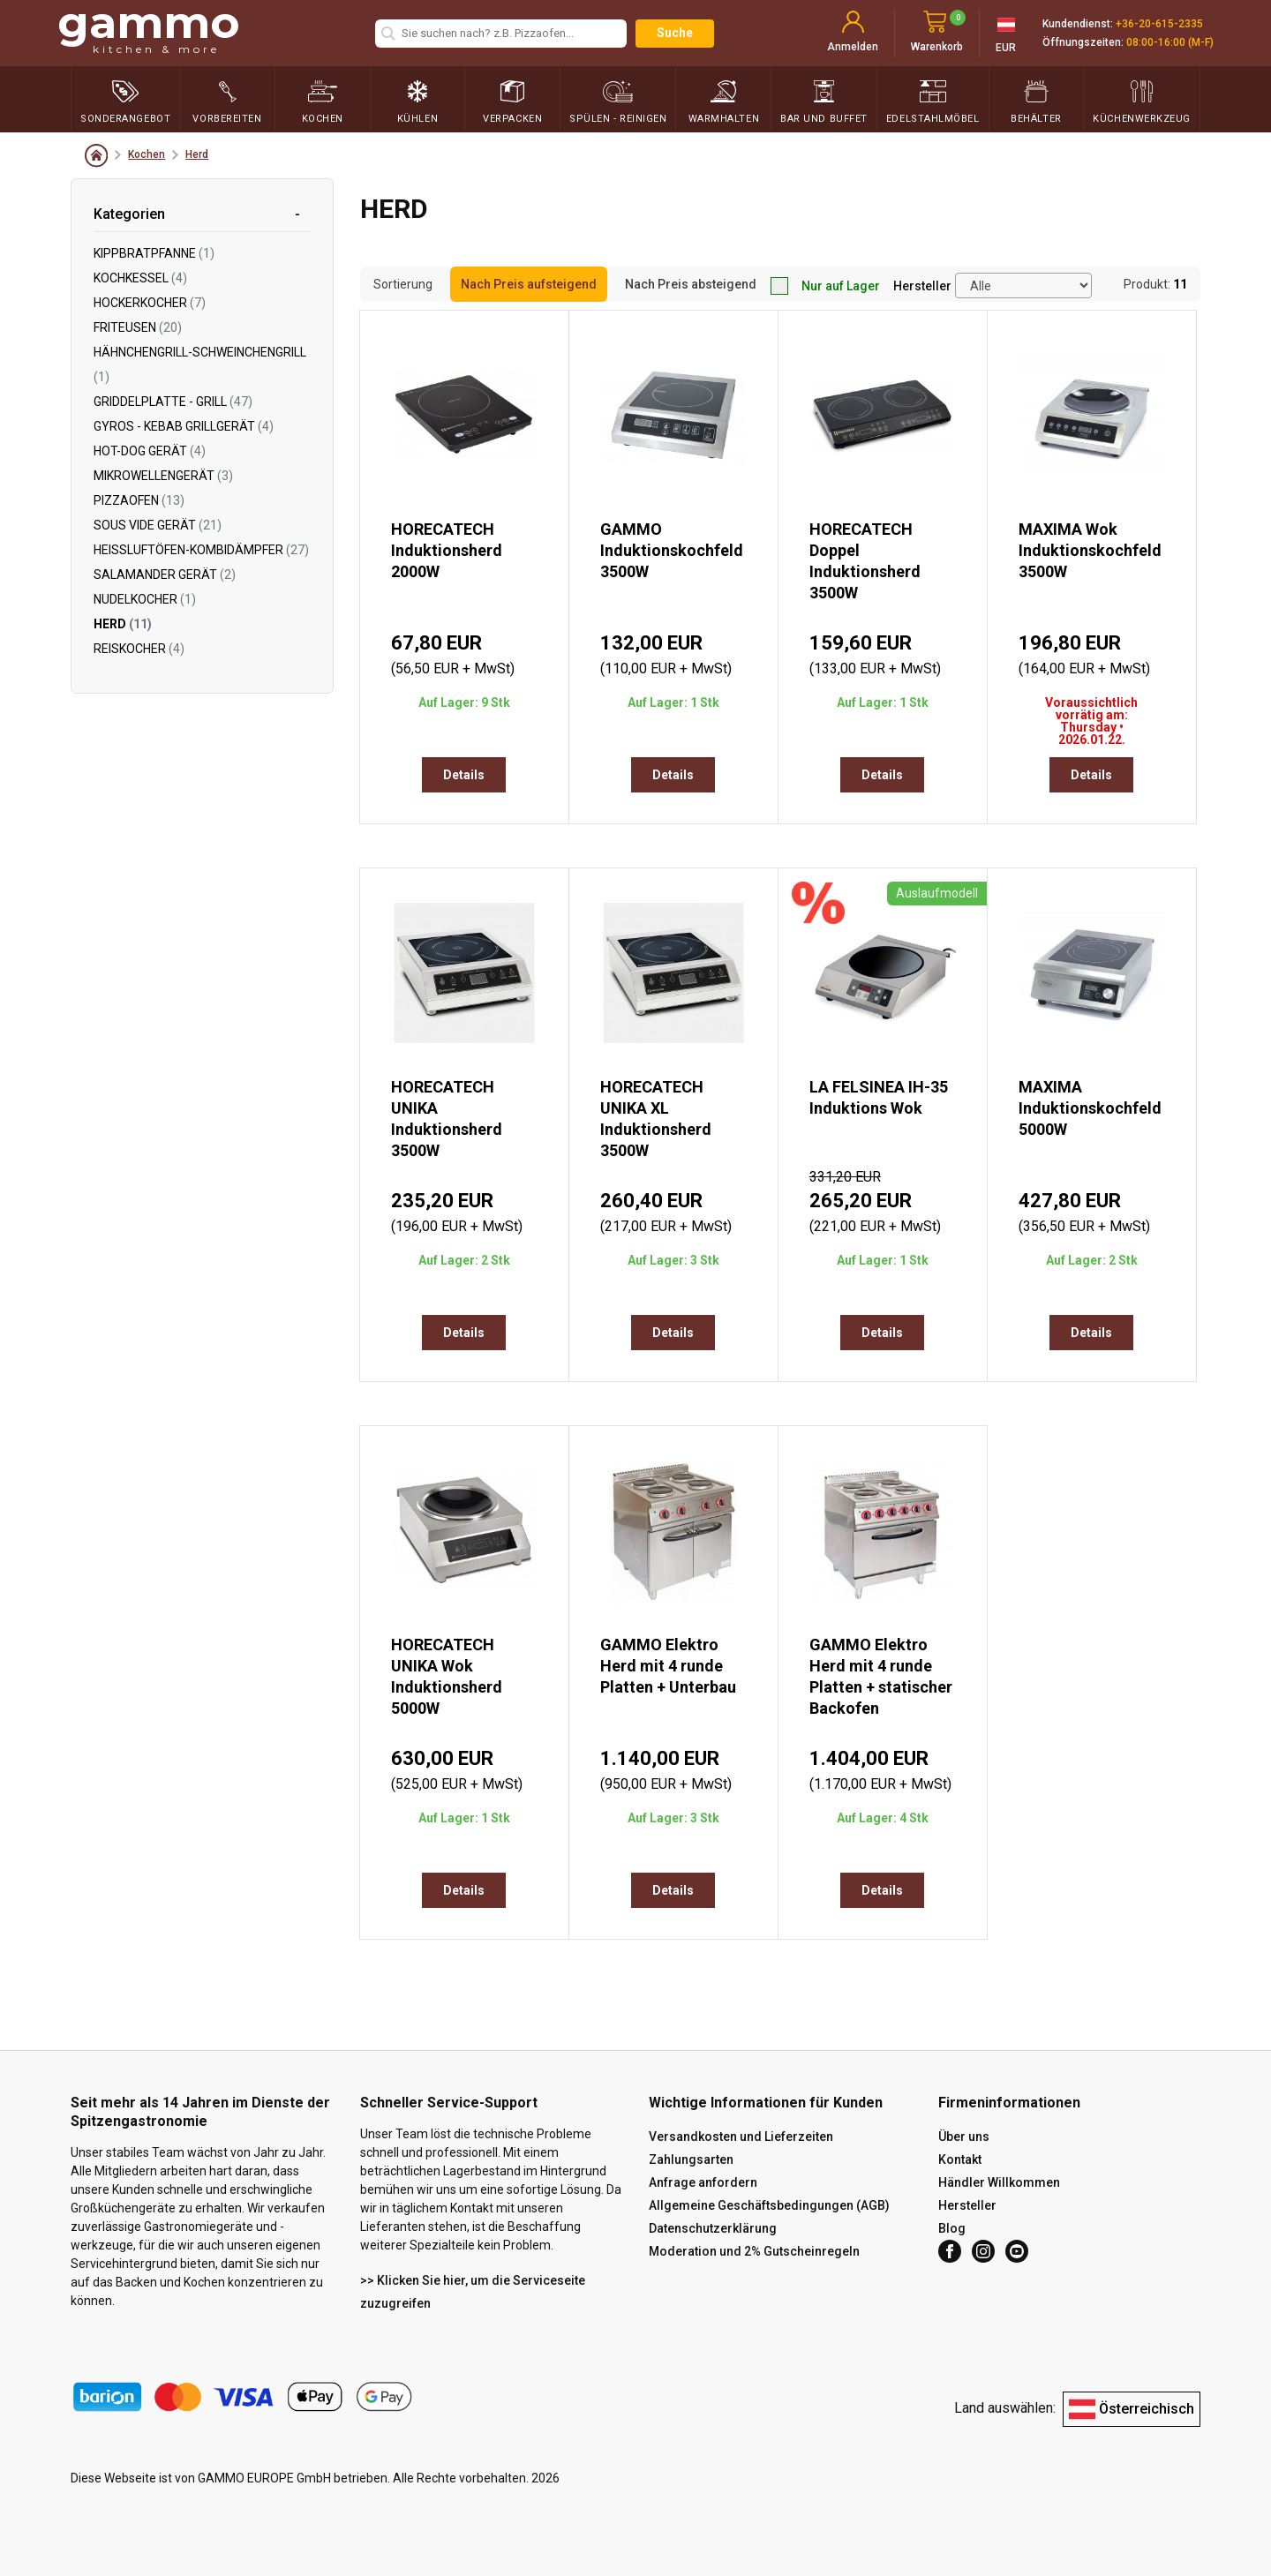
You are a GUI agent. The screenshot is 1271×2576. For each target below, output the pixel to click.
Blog (952, 2228)
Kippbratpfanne (154, 253)
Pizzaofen (139, 500)
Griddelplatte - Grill (173, 401)
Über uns (963, 2136)
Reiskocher (139, 649)
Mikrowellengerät (163, 476)
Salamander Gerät (165, 574)
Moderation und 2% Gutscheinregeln (754, 2251)
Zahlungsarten (691, 2159)
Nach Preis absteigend (690, 284)
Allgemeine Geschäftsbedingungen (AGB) (769, 2205)
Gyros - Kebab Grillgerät (184, 426)
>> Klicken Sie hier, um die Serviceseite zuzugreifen (472, 2291)
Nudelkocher (145, 599)
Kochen (146, 154)
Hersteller (922, 286)
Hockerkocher (150, 303)
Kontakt (959, 2159)
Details (464, 775)
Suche (675, 33)
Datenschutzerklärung (713, 2228)
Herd (196, 154)
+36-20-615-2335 (1159, 24)
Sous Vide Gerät (158, 525)
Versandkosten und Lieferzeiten (741, 2136)
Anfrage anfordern (703, 2182)
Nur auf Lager (825, 286)
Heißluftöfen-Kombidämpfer (201, 550)
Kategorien (129, 214)
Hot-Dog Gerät (150, 451)
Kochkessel (140, 278)
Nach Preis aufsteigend (529, 284)
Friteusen (138, 327)
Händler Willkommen (999, 2182)
